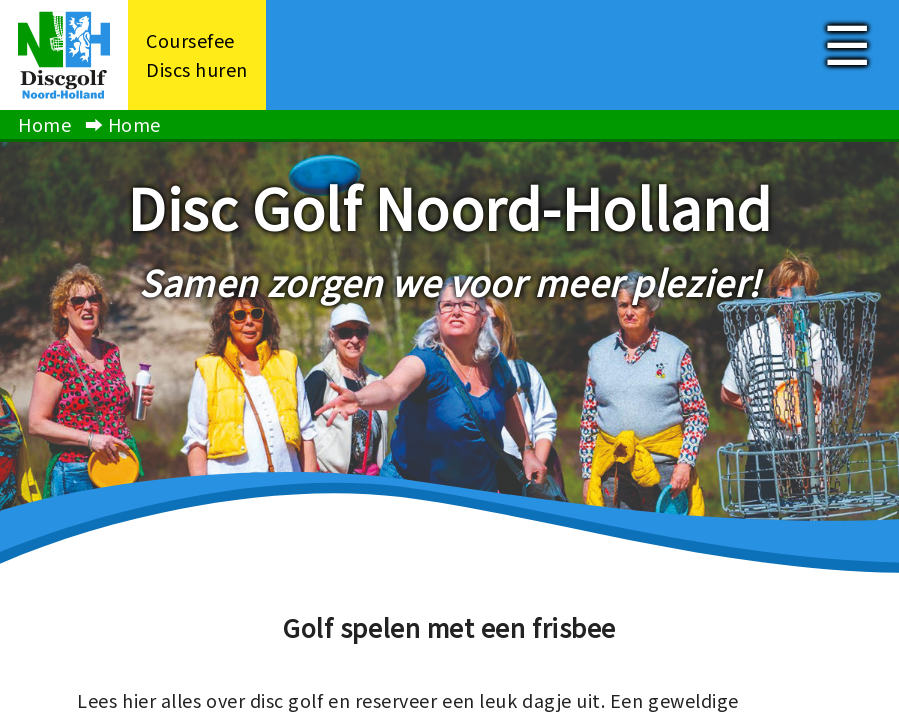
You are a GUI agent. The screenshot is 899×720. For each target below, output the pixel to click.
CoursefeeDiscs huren (197, 54)
